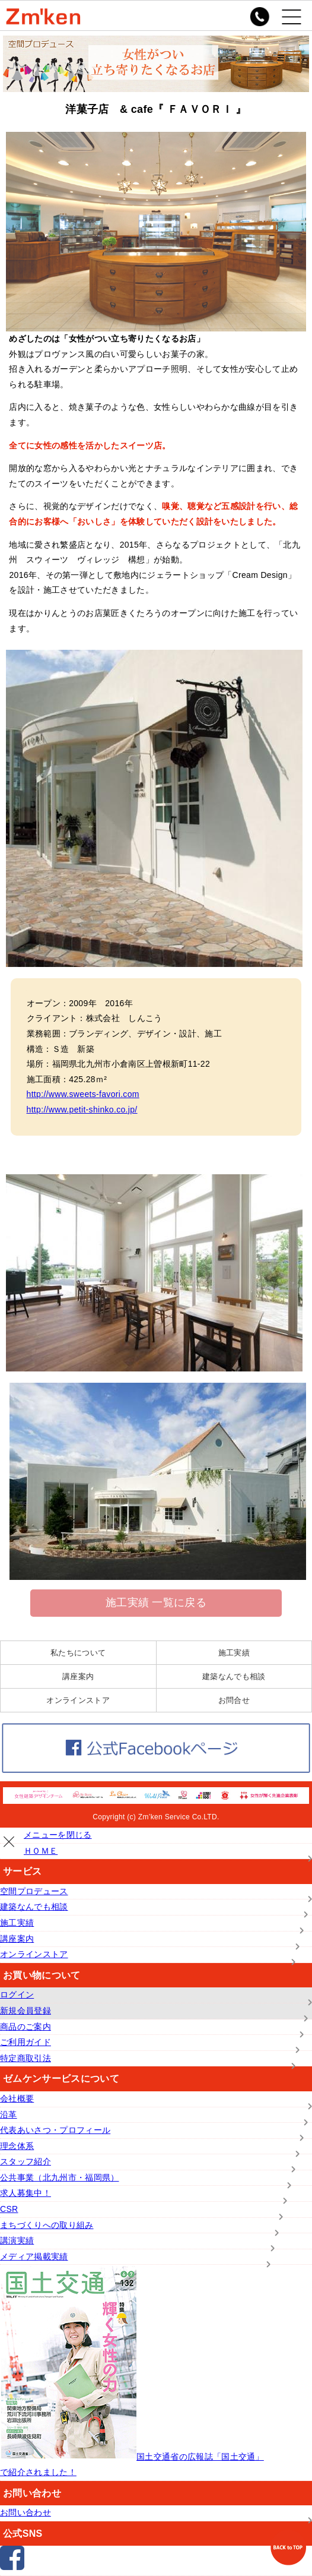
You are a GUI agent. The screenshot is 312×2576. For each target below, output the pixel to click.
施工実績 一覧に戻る (156, 1602)
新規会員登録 (25, 2010)
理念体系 (17, 2146)
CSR (9, 2209)
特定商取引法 (25, 2058)
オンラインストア (78, 1700)
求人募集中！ (25, 2193)
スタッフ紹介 (25, 2161)
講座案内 (78, 1676)
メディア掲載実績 (34, 2256)
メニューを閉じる (58, 1834)
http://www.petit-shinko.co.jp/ (82, 1109)
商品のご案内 (25, 2026)
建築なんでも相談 (234, 1676)
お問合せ (234, 1700)
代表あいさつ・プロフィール (55, 2130)
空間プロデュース (34, 1891)
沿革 (8, 2114)
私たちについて (78, 1652)
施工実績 (234, 1652)
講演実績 (17, 2240)
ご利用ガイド (25, 2042)
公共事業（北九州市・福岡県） (59, 2177)
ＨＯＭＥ (41, 1851)
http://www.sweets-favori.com (83, 1094)
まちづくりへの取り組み (47, 2225)
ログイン (17, 1994)
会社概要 (17, 2098)
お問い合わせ (25, 2512)
